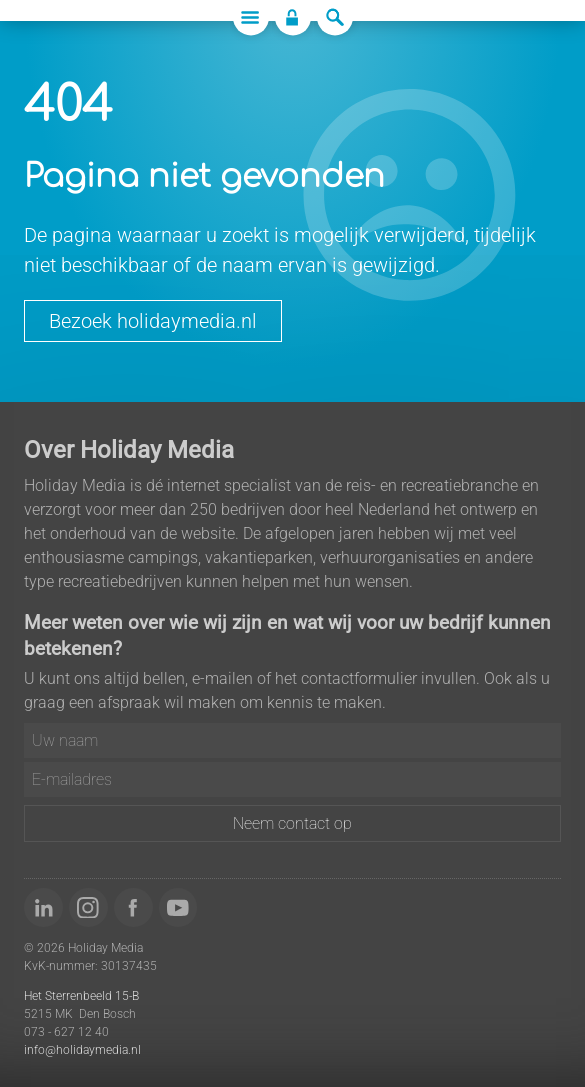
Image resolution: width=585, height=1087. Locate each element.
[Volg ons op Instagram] (88, 907)
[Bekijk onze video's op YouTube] (178, 907)
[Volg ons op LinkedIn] (43, 907)
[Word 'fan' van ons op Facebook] (133, 907)
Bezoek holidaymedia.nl (153, 321)
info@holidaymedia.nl (82, 1050)
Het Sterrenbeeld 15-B (81, 996)
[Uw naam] (292, 740)
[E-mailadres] (292, 779)
